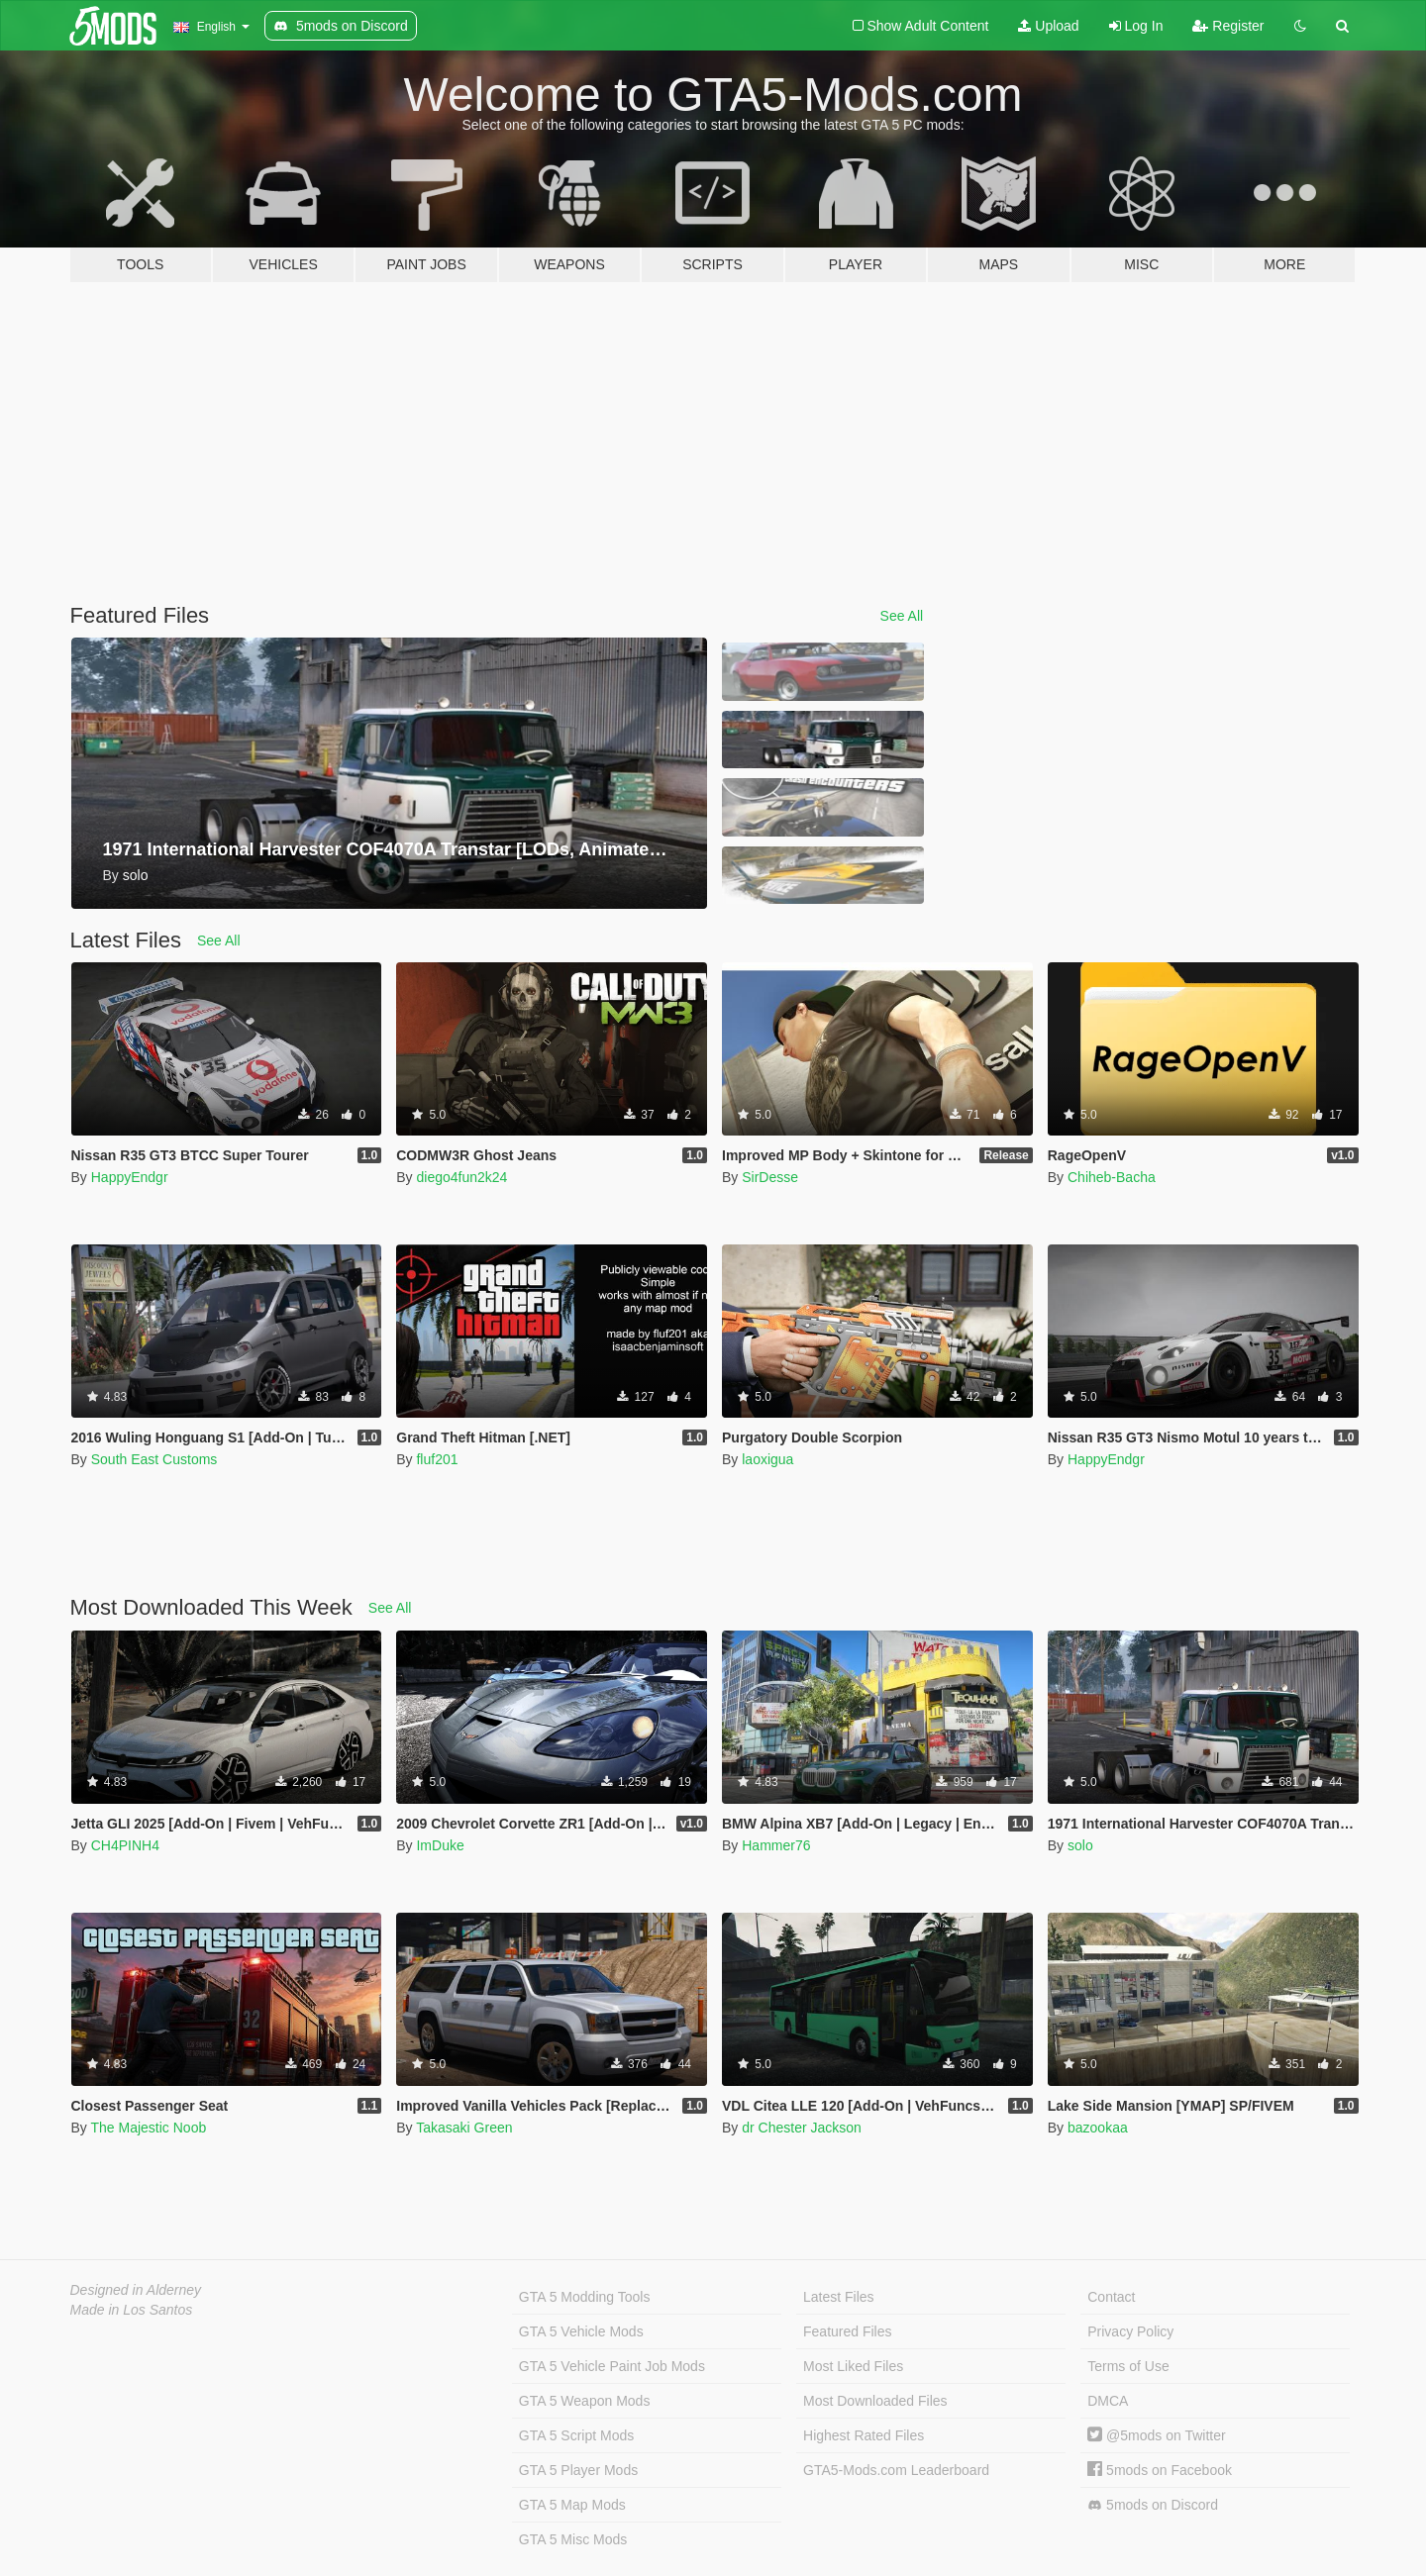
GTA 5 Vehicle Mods (581, 2331)
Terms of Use (1128, 2366)
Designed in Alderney (136, 2290)
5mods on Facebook (1159, 2470)
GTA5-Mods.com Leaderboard (896, 2470)
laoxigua (767, 1459)
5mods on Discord (1152, 2505)
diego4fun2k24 (461, 1177)
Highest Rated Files (863, 2435)
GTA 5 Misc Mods (573, 2539)
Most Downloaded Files (875, 2401)
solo (1080, 1845)
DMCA (1107, 2401)
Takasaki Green (464, 2127)
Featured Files (847, 2331)
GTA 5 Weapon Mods (585, 2401)
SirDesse (770, 1177)
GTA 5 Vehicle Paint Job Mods (612, 2366)
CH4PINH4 (125, 1845)
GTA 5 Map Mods (572, 2505)
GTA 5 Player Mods (578, 2470)
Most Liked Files (853, 2366)
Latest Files (838, 2297)
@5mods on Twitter (1156, 2435)
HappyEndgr (129, 1177)
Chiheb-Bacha (1112, 1177)
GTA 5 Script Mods (576, 2435)
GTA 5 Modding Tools (585, 2297)
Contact (1111, 2297)
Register (1228, 26)
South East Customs (154, 1459)
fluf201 (437, 1459)
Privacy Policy (1130, 2331)
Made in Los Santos (131, 2310)
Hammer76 (776, 1845)
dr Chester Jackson (802, 2127)
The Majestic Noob (148, 2127)
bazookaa (1098, 2127)
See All (902, 616)
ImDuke (439, 1845)
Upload (1048, 26)
